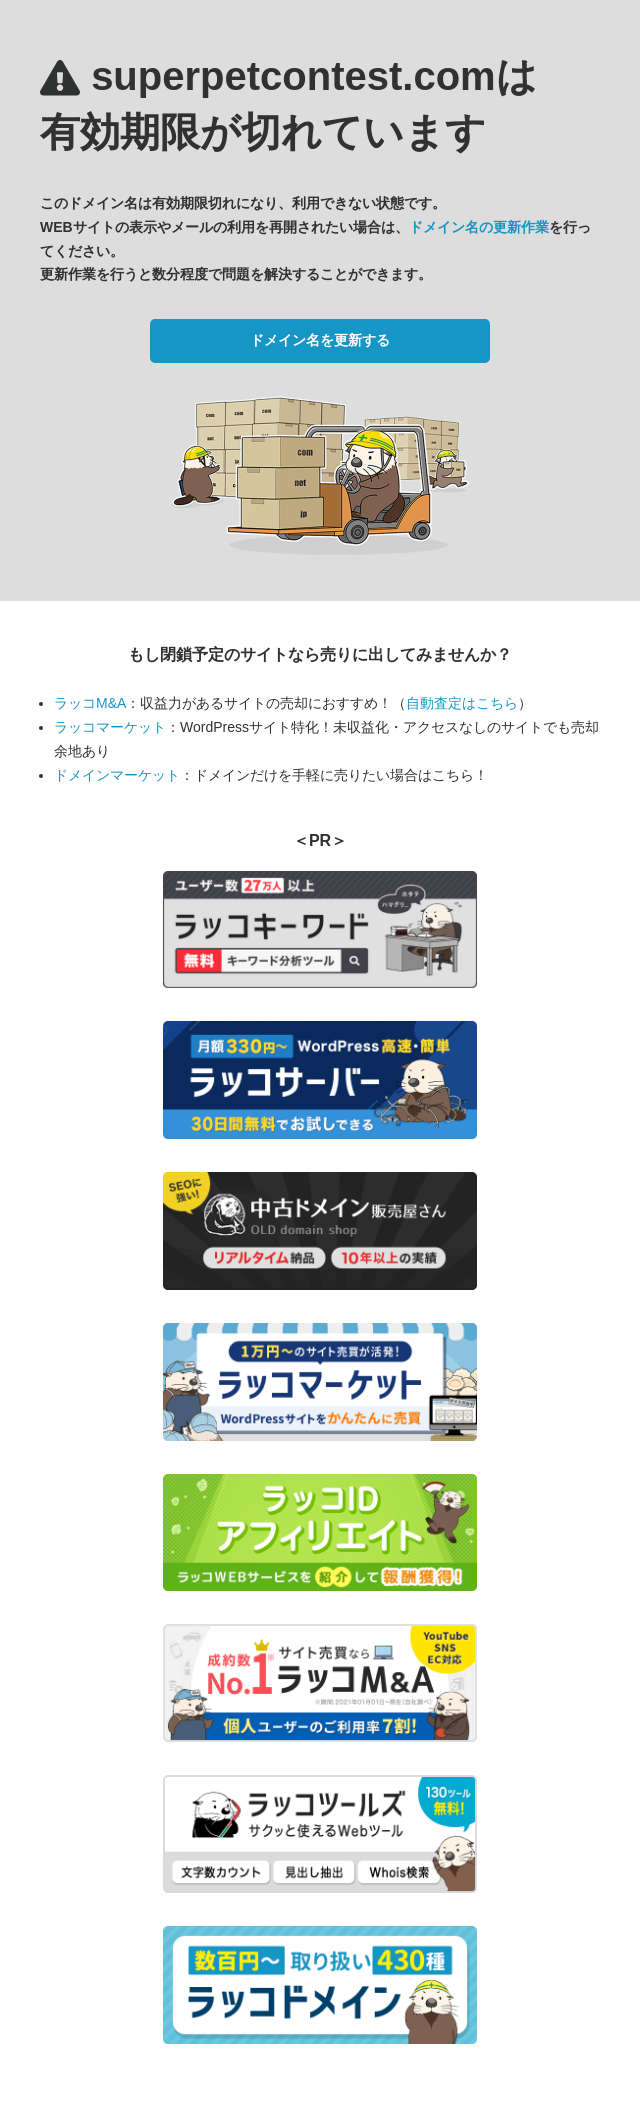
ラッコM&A (90, 703)
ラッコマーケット (110, 727)
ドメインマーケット (117, 775)
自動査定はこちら (462, 703)
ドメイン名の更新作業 (479, 227)
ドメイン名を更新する (320, 340)
